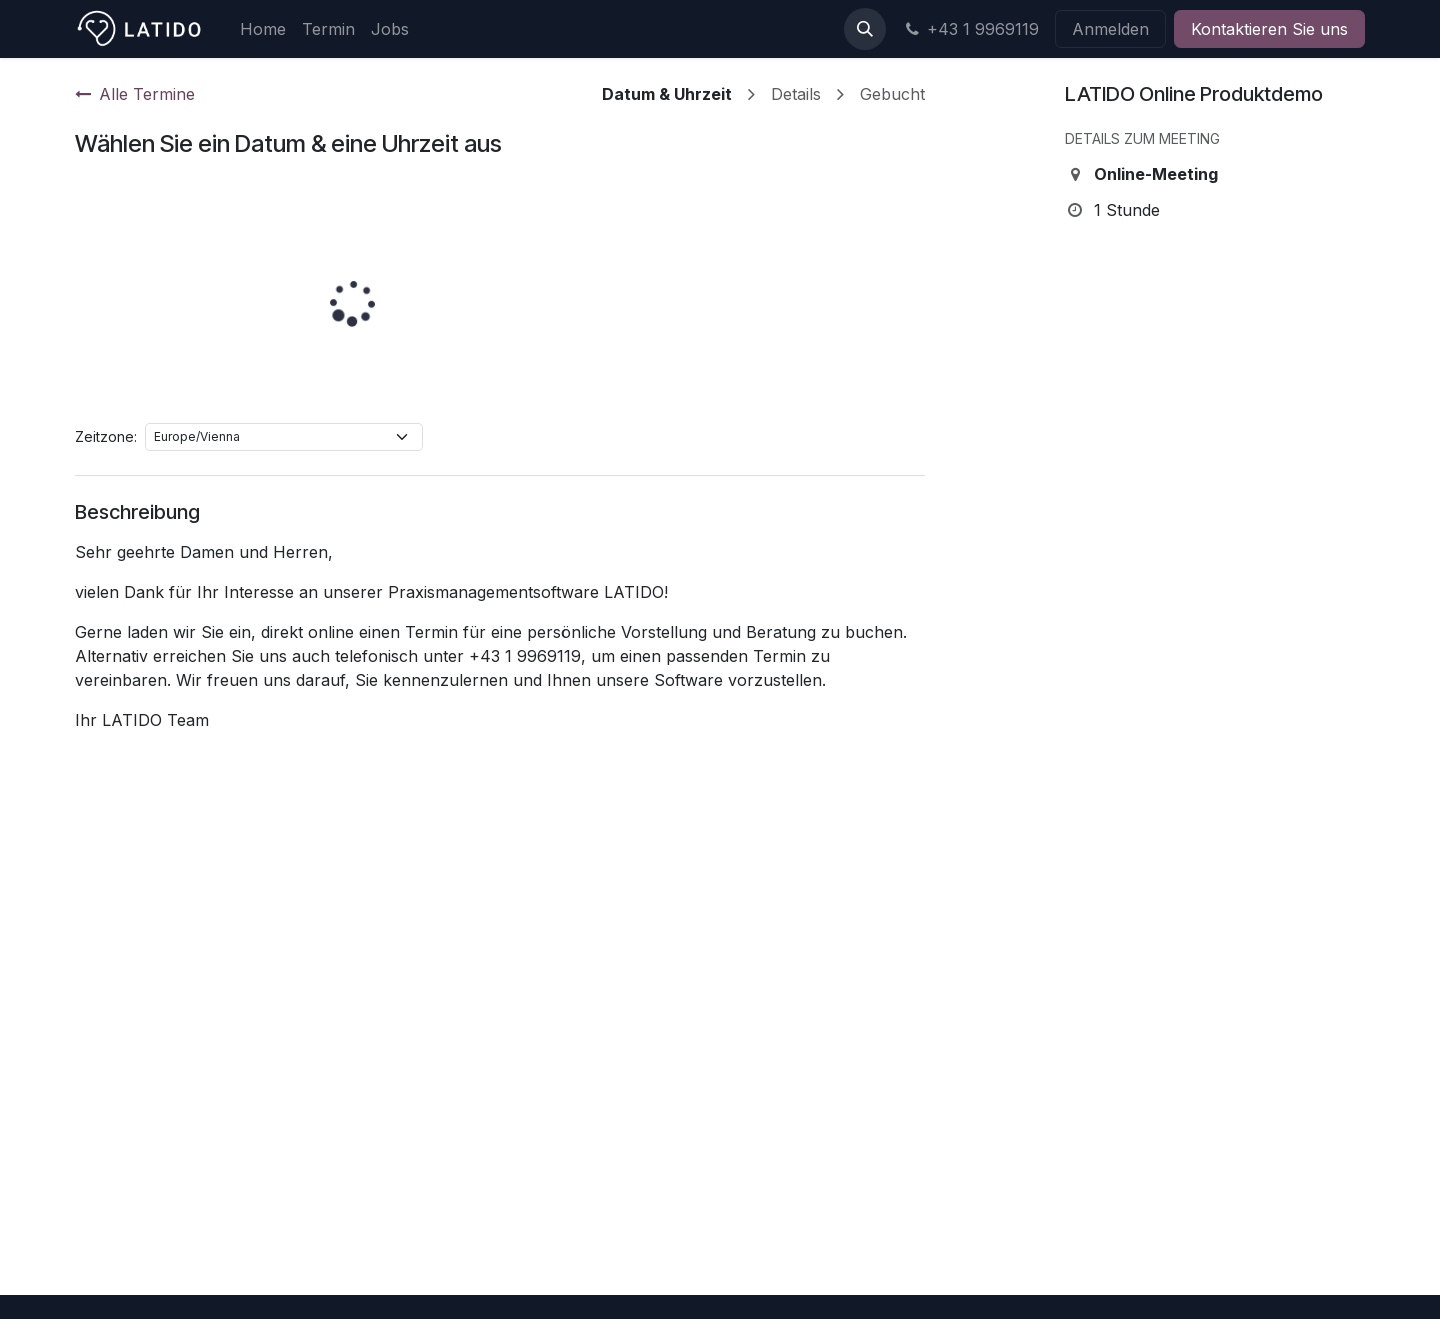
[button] (865, 29)
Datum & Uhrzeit (667, 94)
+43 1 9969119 (970, 29)
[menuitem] (263, 29)
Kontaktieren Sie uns (1269, 29)
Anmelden (1110, 29)
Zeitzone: (106, 436)
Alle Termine (135, 94)
